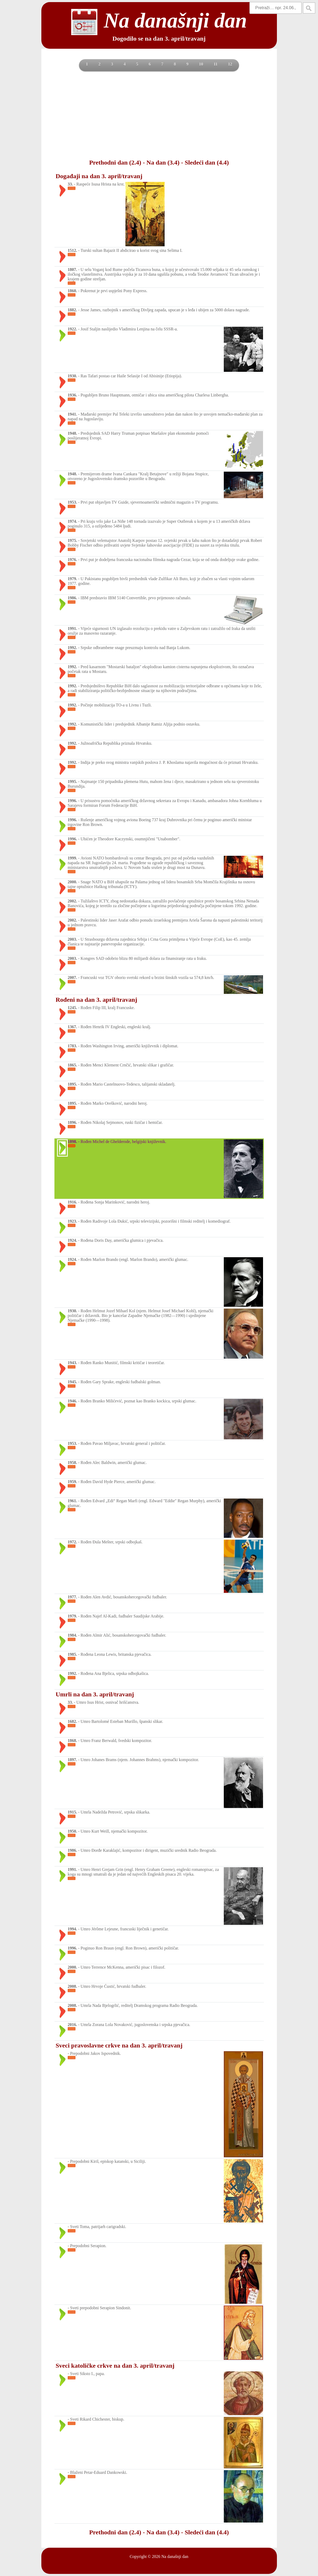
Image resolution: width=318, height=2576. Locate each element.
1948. (72, 433)
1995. (72, 781)
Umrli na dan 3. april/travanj (95, 1694)
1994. (72, 1929)
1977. (72, 1597)
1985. (72, 1654)
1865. (72, 1065)
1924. (72, 1240)
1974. (72, 521)
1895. (72, 1084)
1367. (72, 1027)
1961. (72, 1501)
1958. (72, 1462)
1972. (72, 1542)
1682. (72, 1721)
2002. (72, 901)
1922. (72, 329)
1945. (72, 1382)
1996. (72, 800)
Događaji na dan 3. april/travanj (99, 176)
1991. (72, 628)
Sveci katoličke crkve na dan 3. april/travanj (115, 2365)
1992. (72, 647)
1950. (72, 1831)
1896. (72, 1122)
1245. (72, 1007)
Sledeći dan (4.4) (207, 162)
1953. (72, 502)
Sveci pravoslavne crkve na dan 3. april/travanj (119, 2045)
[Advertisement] (159, 114)
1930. (72, 376)
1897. (72, 1759)
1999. (72, 858)
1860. (72, 290)
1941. (72, 414)
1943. (72, 1362)
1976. (72, 559)
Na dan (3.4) (163, 162)
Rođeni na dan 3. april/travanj (96, 999)
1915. (72, 1812)
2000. (72, 882)
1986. (72, 598)
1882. (72, 310)
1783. (72, 1046)
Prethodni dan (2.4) (115, 162)
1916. (72, 1202)
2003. (72, 939)
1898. (72, 1141)
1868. (72, 1740)
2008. (72, 1986)
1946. (72, 1401)
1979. (72, 578)
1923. (72, 1221)
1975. (72, 540)
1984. (72, 1635)
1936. (72, 395)
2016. (72, 2024)
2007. (72, 977)
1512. (72, 250)
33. (70, 184)
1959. (72, 1481)
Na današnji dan (174, 2556)
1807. (72, 269)
